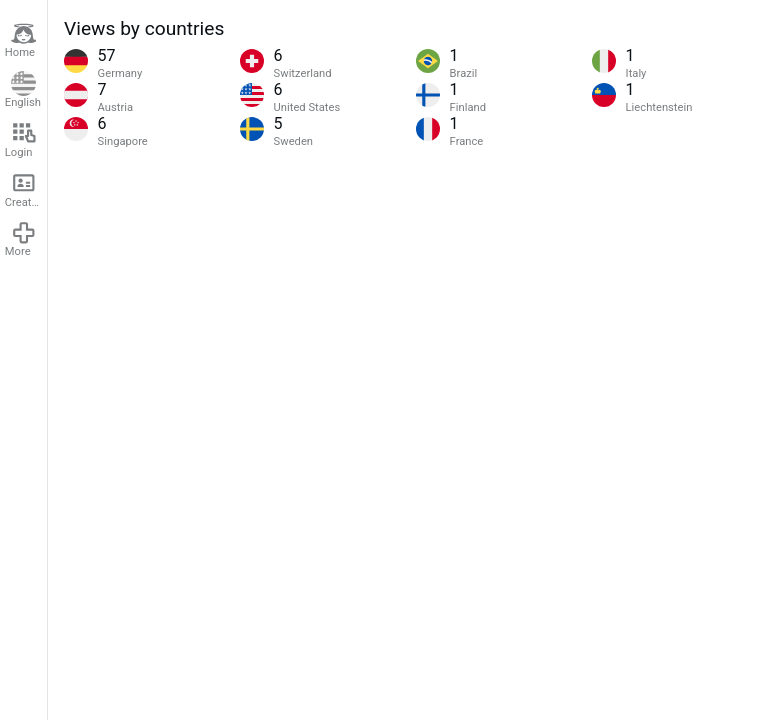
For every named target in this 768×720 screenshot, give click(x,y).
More (21, 239)
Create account (26, 189)
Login (21, 139)
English (23, 90)
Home (21, 40)
